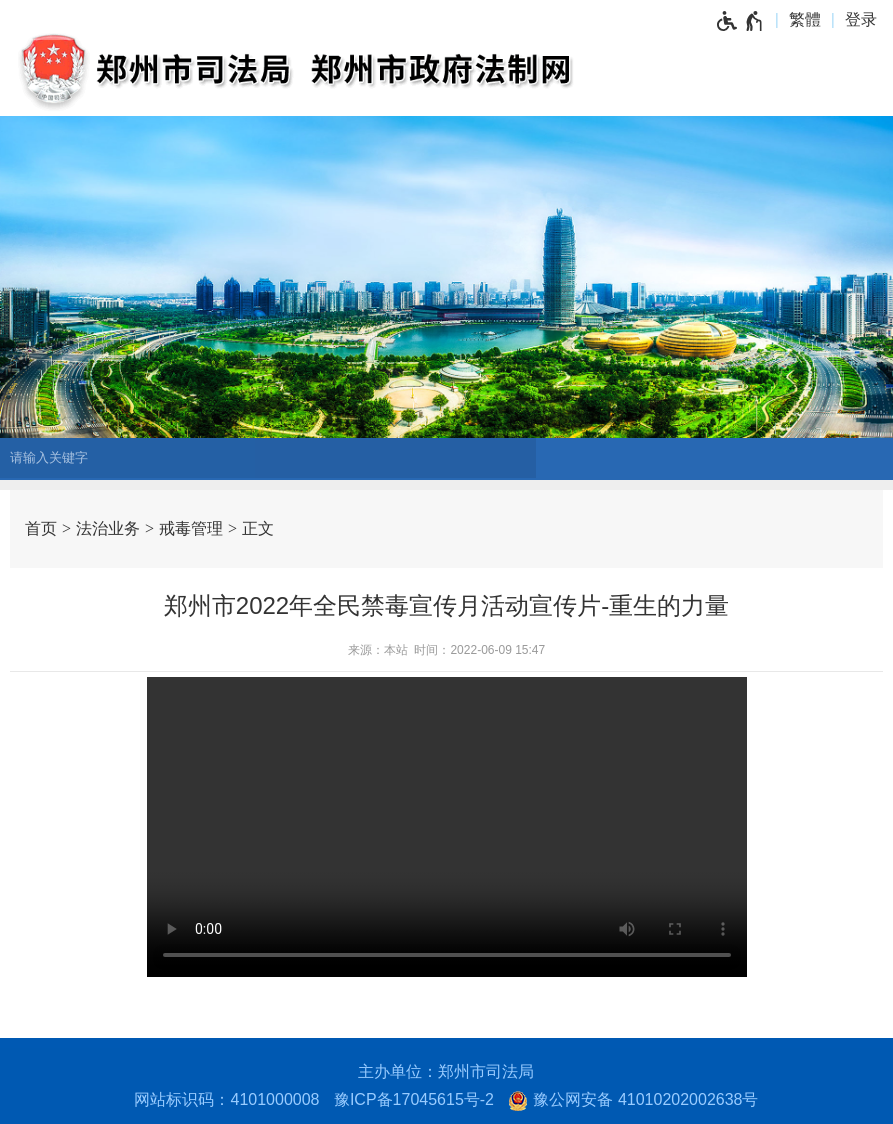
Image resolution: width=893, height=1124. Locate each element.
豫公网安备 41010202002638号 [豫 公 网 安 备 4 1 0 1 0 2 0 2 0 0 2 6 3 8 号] (633, 1101)
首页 (41, 528)
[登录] (866, 20)
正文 (258, 528)
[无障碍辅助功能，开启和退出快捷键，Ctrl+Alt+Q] (740, 20)
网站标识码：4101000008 (226, 1099)
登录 (861, 19)
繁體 (805, 19)
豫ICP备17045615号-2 (414, 1099)
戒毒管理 (191, 528)
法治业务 (108, 528)
